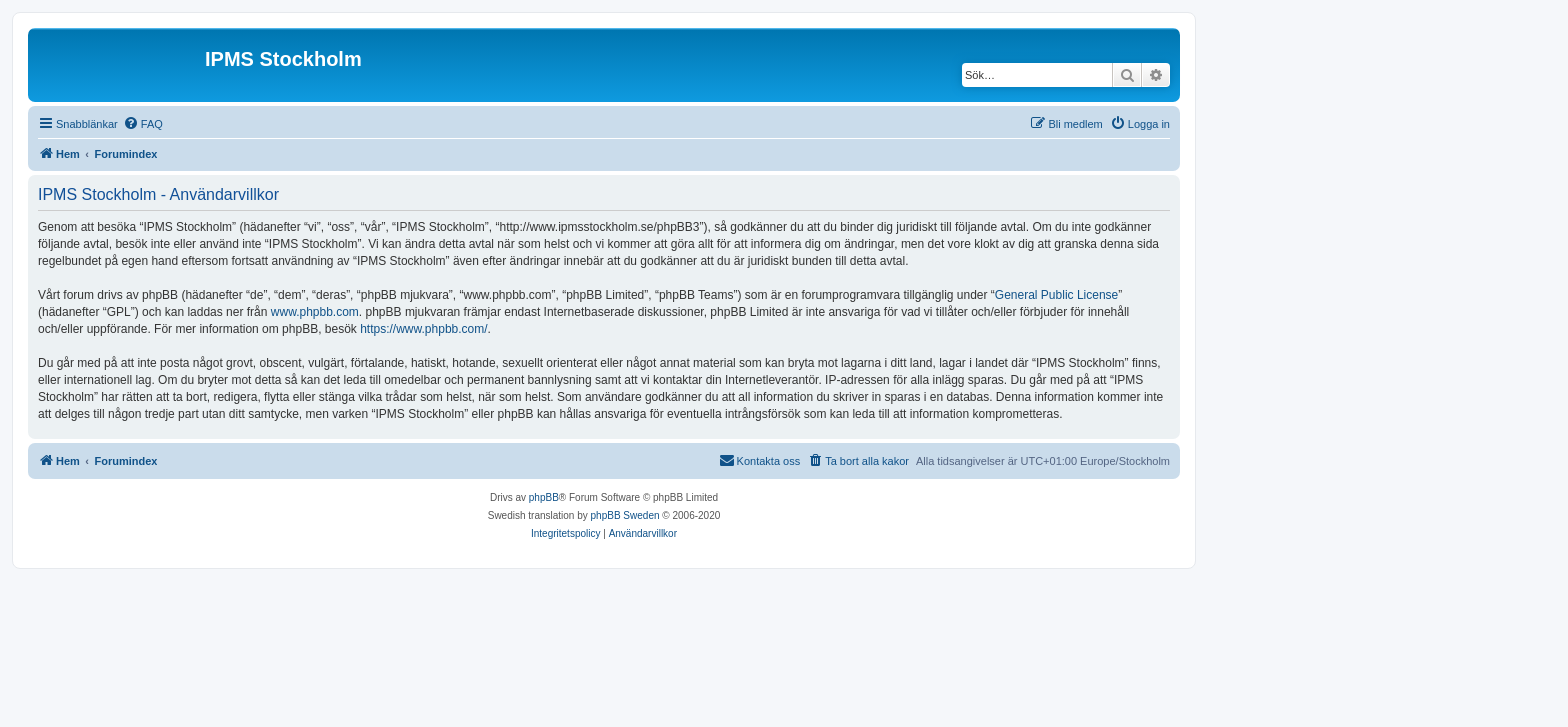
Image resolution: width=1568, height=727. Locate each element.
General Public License (1056, 295)
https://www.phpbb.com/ (423, 329)
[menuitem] (143, 124)
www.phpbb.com (315, 312)
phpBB (544, 497)
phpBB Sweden (625, 515)
